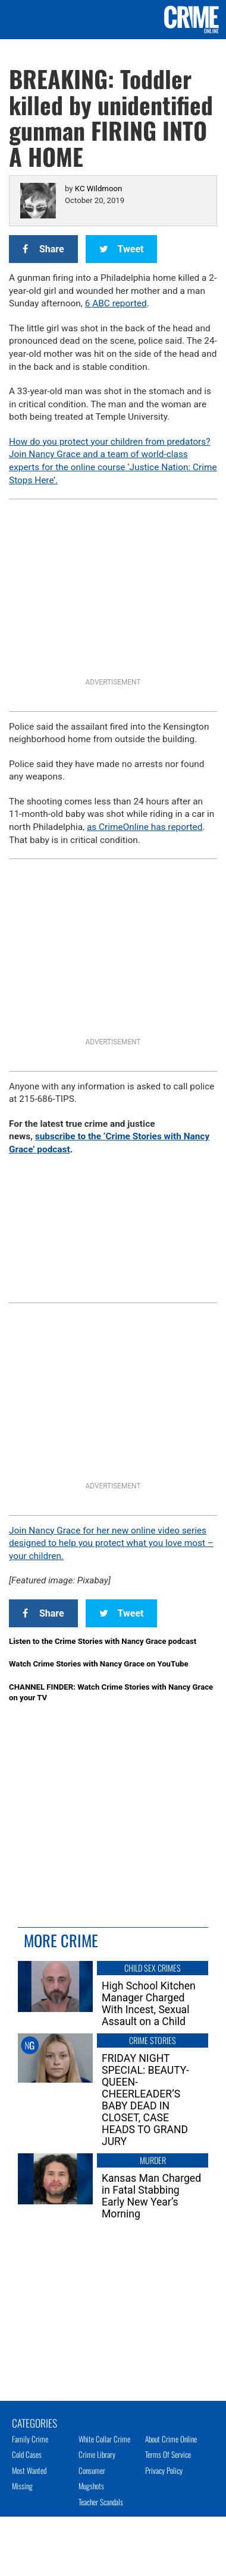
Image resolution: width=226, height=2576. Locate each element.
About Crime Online (171, 2439)
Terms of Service (168, 2454)
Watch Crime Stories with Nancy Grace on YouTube (99, 1663)
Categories (34, 2422)
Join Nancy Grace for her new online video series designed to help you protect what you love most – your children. (111, 1543)
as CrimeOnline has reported (145, 827)
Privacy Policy (164, 2470)
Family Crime (30, 2439)
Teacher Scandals (101, 2502)
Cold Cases (27, 2454)
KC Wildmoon (98, 188)
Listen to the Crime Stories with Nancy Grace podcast (102, 1641)
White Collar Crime (104, 2439)
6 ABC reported (116, 303)
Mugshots (91, 2486)
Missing (22, 2486)
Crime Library (97, 2454)
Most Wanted (29, 2470)
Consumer (92, 2470)
